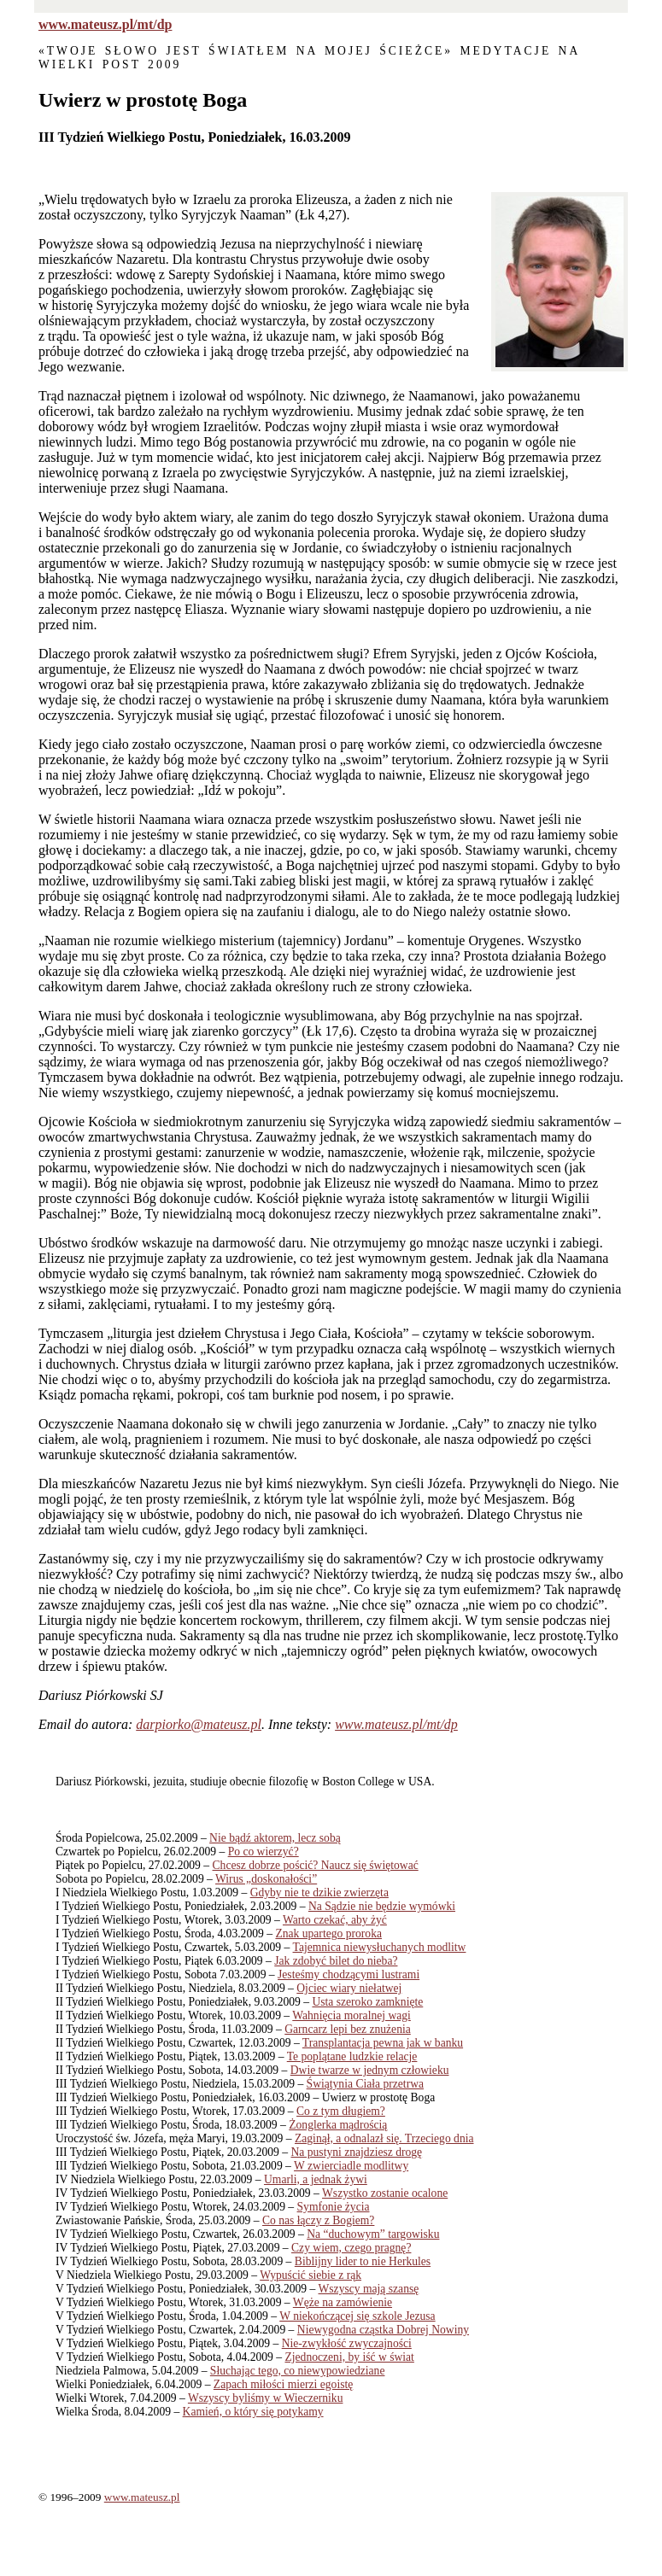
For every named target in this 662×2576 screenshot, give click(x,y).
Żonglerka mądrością (338, 2124)
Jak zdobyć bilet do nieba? (335, 1960)
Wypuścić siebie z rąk (310, 2275)
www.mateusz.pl (142, 2497)
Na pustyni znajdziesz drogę (357, 2152)
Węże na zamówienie (342, 2302)
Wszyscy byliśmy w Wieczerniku (265, 2398)
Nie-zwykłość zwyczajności (347, 2343)
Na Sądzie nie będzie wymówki (381, 1906)
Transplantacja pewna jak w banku (382, 2042)
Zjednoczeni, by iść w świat (348, 2357)
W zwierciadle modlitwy (351, 2165)
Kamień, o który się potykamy (253, 2411)
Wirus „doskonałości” (266, 1878)
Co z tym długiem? (340, 2111)
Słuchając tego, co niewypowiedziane (297, 2370)
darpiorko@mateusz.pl (198, 1724)
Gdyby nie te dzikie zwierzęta (319, 1892)
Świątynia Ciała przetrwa (365, 2083)
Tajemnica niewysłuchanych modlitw (379, 1947)
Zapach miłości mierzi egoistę (283, 2384)
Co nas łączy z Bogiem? (318, 2220)
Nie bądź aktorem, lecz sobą (275, 1837)
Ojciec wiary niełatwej (348, 1988)
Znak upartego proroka (328, 1933)
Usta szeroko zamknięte (367, 2001)
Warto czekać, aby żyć (335, 1919)
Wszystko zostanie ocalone (385, 2193)
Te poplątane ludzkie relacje (352, 2056)
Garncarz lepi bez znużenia (347, 2029)
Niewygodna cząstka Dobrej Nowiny (383, 2329)
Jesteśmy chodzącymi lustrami (348, 1974)
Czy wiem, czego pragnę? (351, 2247)
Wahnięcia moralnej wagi (351, 2015)
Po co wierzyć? (263, 1851)
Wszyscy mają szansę (369, 2288)
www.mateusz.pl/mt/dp (105, 24)
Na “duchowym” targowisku (373, 2234)
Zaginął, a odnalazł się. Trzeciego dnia (384, 2138)
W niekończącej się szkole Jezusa (357, 2316)
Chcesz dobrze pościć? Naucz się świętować (316, 1865)
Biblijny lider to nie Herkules (363, 2261)
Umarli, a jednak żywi (315, 2179)
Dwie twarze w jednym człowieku (369, 2070)
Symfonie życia (333, 2206)
